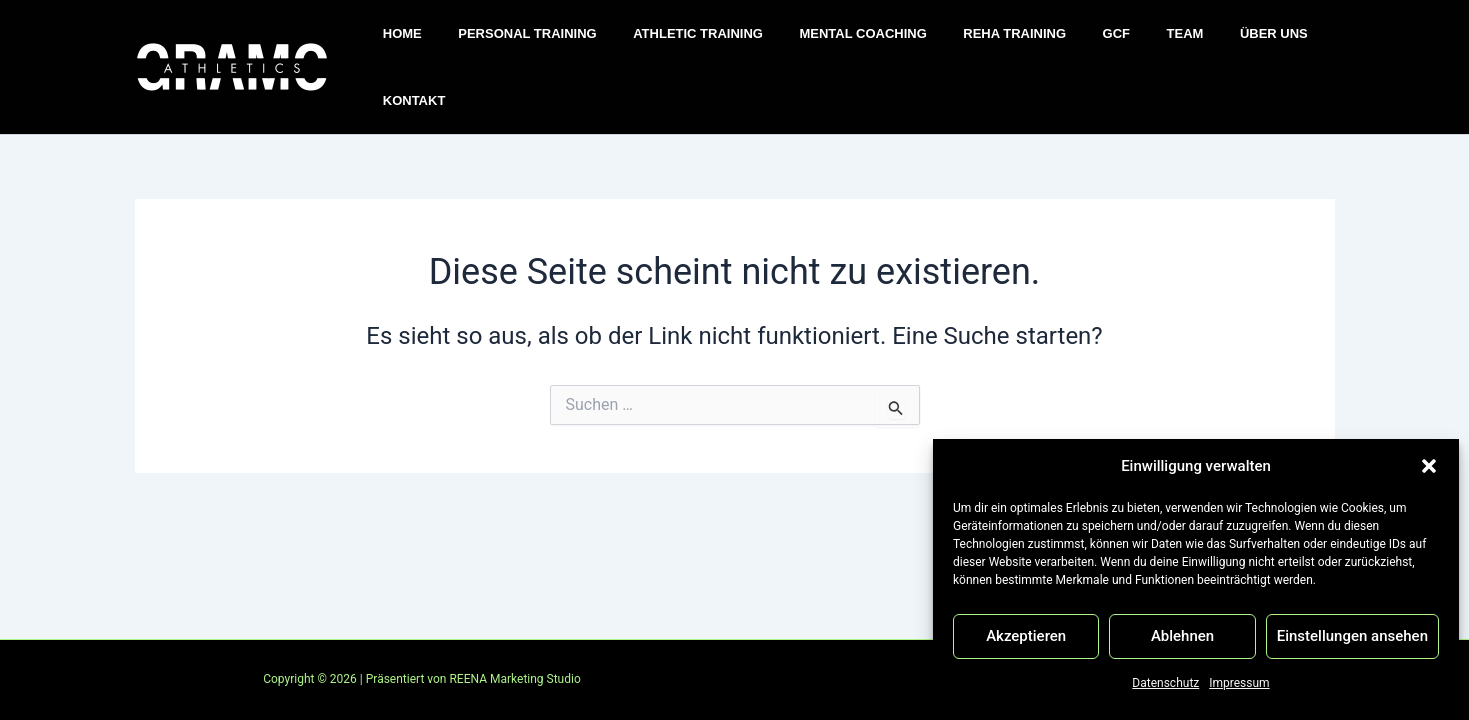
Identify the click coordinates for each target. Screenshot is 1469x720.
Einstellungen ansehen (1352, 636)
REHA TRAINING (971, 45)
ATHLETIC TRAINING (676, 45)
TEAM (1120, 45)
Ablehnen (1182, 636)
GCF (1062, 45)
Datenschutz (1165, 683)
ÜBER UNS (1199, 45)
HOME (400, 45)
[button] (1429, 466)
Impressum (1239, 683)
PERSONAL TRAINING (515, 45)
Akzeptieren (1026, 636)
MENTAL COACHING (830, 45)
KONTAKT (1290, 45)
